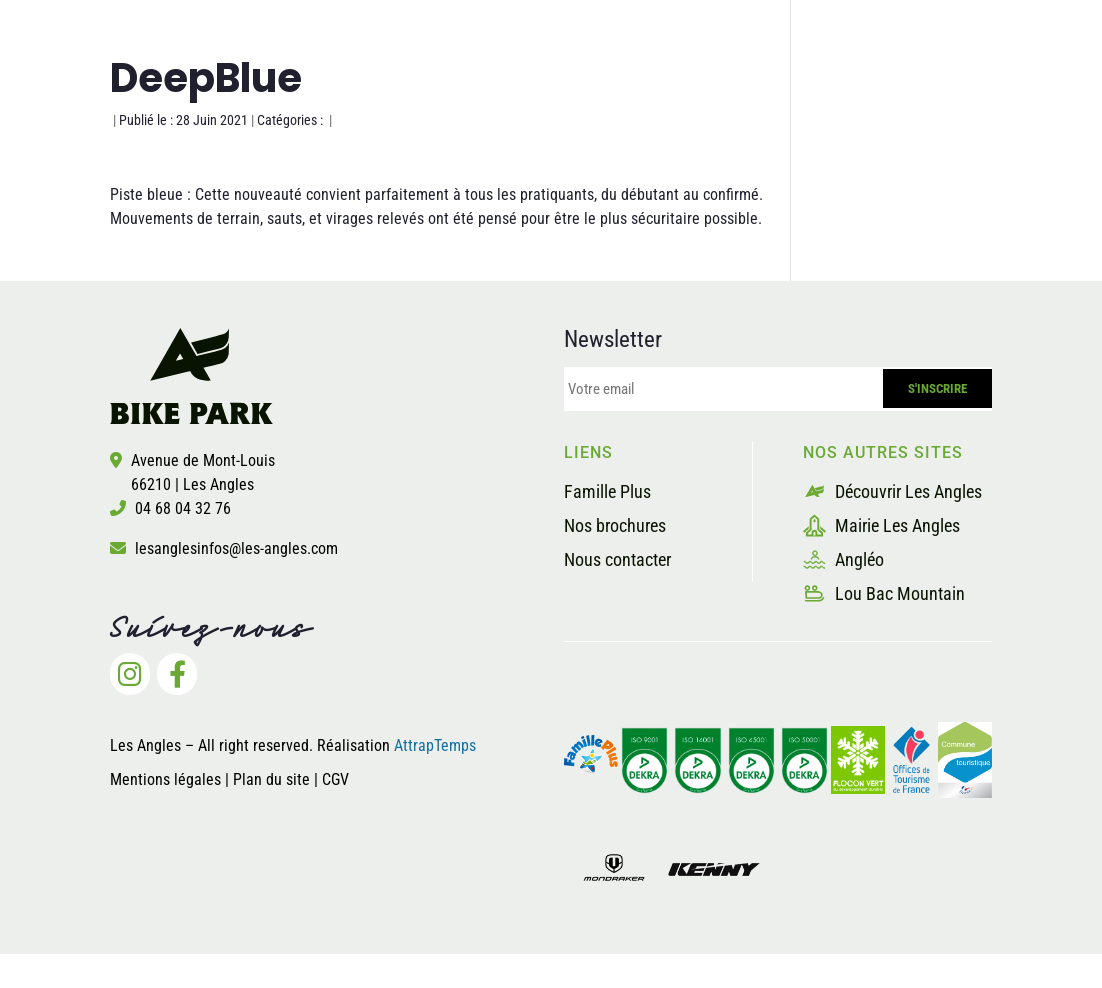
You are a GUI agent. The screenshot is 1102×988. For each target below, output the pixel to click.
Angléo (843, 559)
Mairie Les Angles (881, 525)
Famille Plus (607, 491)
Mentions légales (165, 779)
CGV (335, 779)
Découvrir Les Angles (892, 491)
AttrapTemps (435, 745)
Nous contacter (617, 559)
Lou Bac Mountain (884, 593)
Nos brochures (615, 525)
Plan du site (273, 779)
